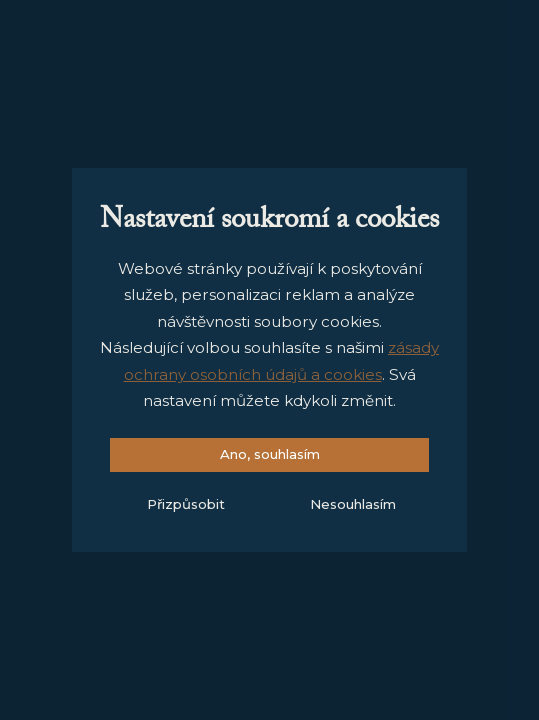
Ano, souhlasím (270, 454)
